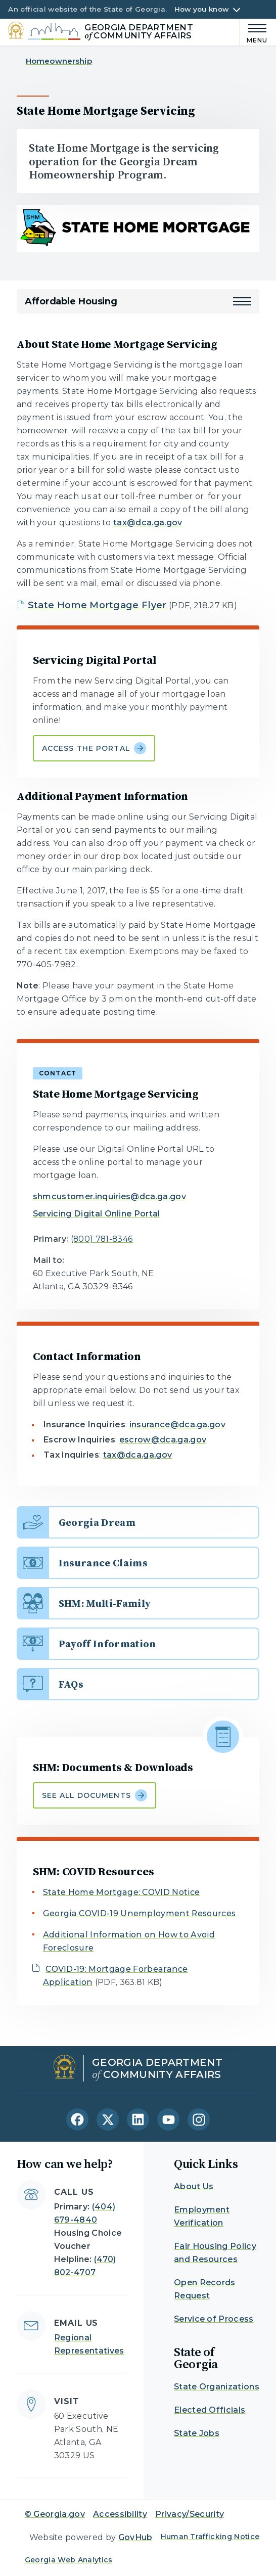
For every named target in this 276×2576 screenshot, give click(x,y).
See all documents (94, 1795)
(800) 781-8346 (102, 1239)
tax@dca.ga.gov (147, 522)
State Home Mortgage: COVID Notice (121, 1892)
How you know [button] (201, 9)
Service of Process (214, 2319)
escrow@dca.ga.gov (162, 1439)
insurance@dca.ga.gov (177, 1424)
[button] (242, 301)
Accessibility (120, 2514)
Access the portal (94, 748)
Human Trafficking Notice (210, 2536)
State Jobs (196, 2433)
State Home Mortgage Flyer (97, 605)
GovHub (135, 2537)
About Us (194, 2186)
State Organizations (216, 2386)
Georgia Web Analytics (69, 2559)
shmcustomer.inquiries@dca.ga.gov (109, 1196)
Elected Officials (209, 2410)
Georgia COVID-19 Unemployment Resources (139, 1913)
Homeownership (59, 61)
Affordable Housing (71, 301)
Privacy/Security (189, 2514)
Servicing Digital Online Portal (96, 1213)
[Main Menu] (253, 32)
